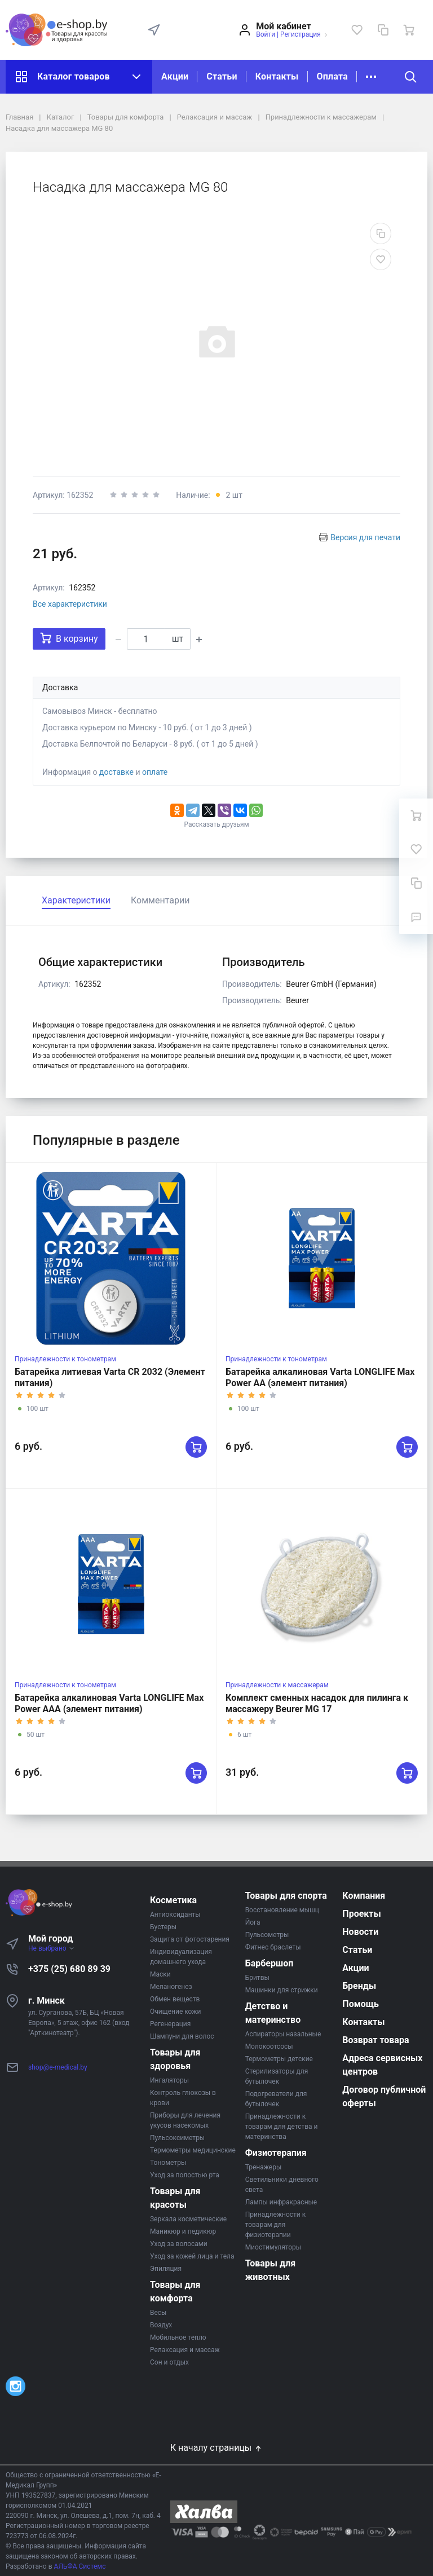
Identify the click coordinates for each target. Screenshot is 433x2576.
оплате (154, 772)
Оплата (332, 76)
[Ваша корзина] (409, 30)
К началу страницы (216, 2447)
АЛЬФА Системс (79, 2566)
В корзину (69, 638)
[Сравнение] (383, 30)
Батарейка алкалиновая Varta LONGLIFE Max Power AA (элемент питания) (320, 1377)
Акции (174, 76)
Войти (265, 34)
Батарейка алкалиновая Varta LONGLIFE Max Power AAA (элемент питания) (109, 1703)
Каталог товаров (79, 76)
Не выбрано (51, 1948)
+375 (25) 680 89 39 (69, 1969)
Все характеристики (70, 603)
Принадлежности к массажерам (277, 1685)
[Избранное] (357, 30)
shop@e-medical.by (57, 2067)
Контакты (277, 76)
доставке (116, 772)
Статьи (221, 76)
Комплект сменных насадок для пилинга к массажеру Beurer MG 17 (317, 1703)
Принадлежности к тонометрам (65, 1359)
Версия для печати (365, 537)
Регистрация (300, 34)
